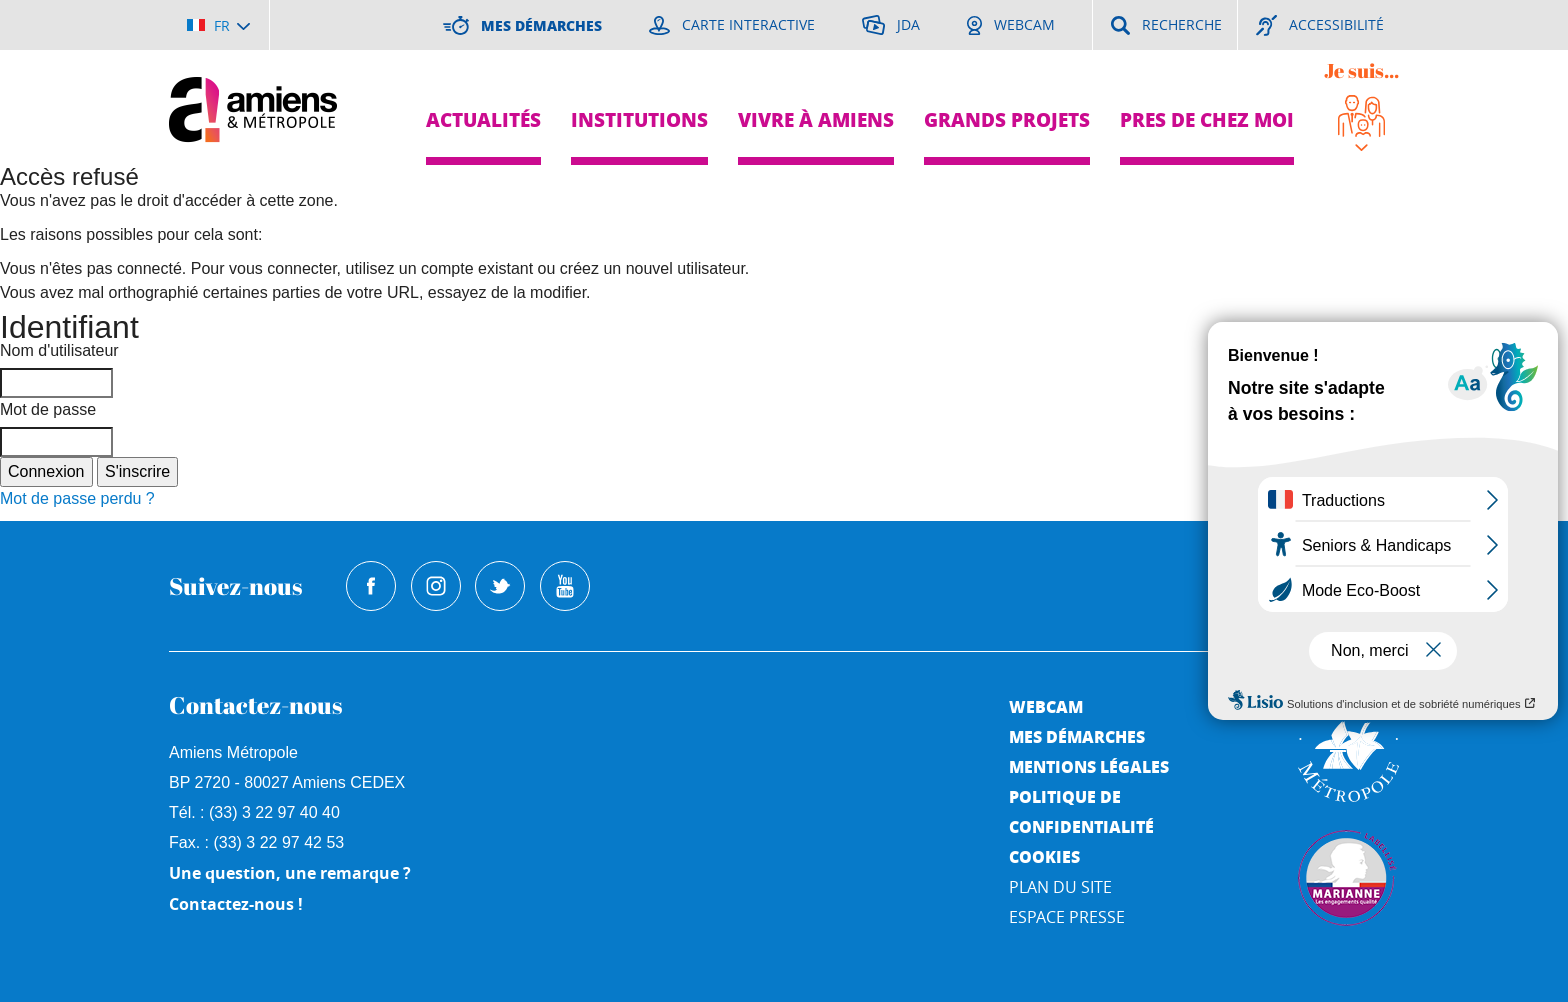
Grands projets (1007, 119)
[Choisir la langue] (218, 25)
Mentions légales (1089, 766)
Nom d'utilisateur (59, 350)
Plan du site (1060, 887)
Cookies (1044, 856)
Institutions (639, 119)
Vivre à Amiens (816, 119)
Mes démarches (1077, 736)
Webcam (1046, 706)
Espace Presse (1067, 917)
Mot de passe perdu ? (77, 498)
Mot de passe (48, 409)
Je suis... (1361, 70)
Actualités (483, 119)
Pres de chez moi (1207, 119)
